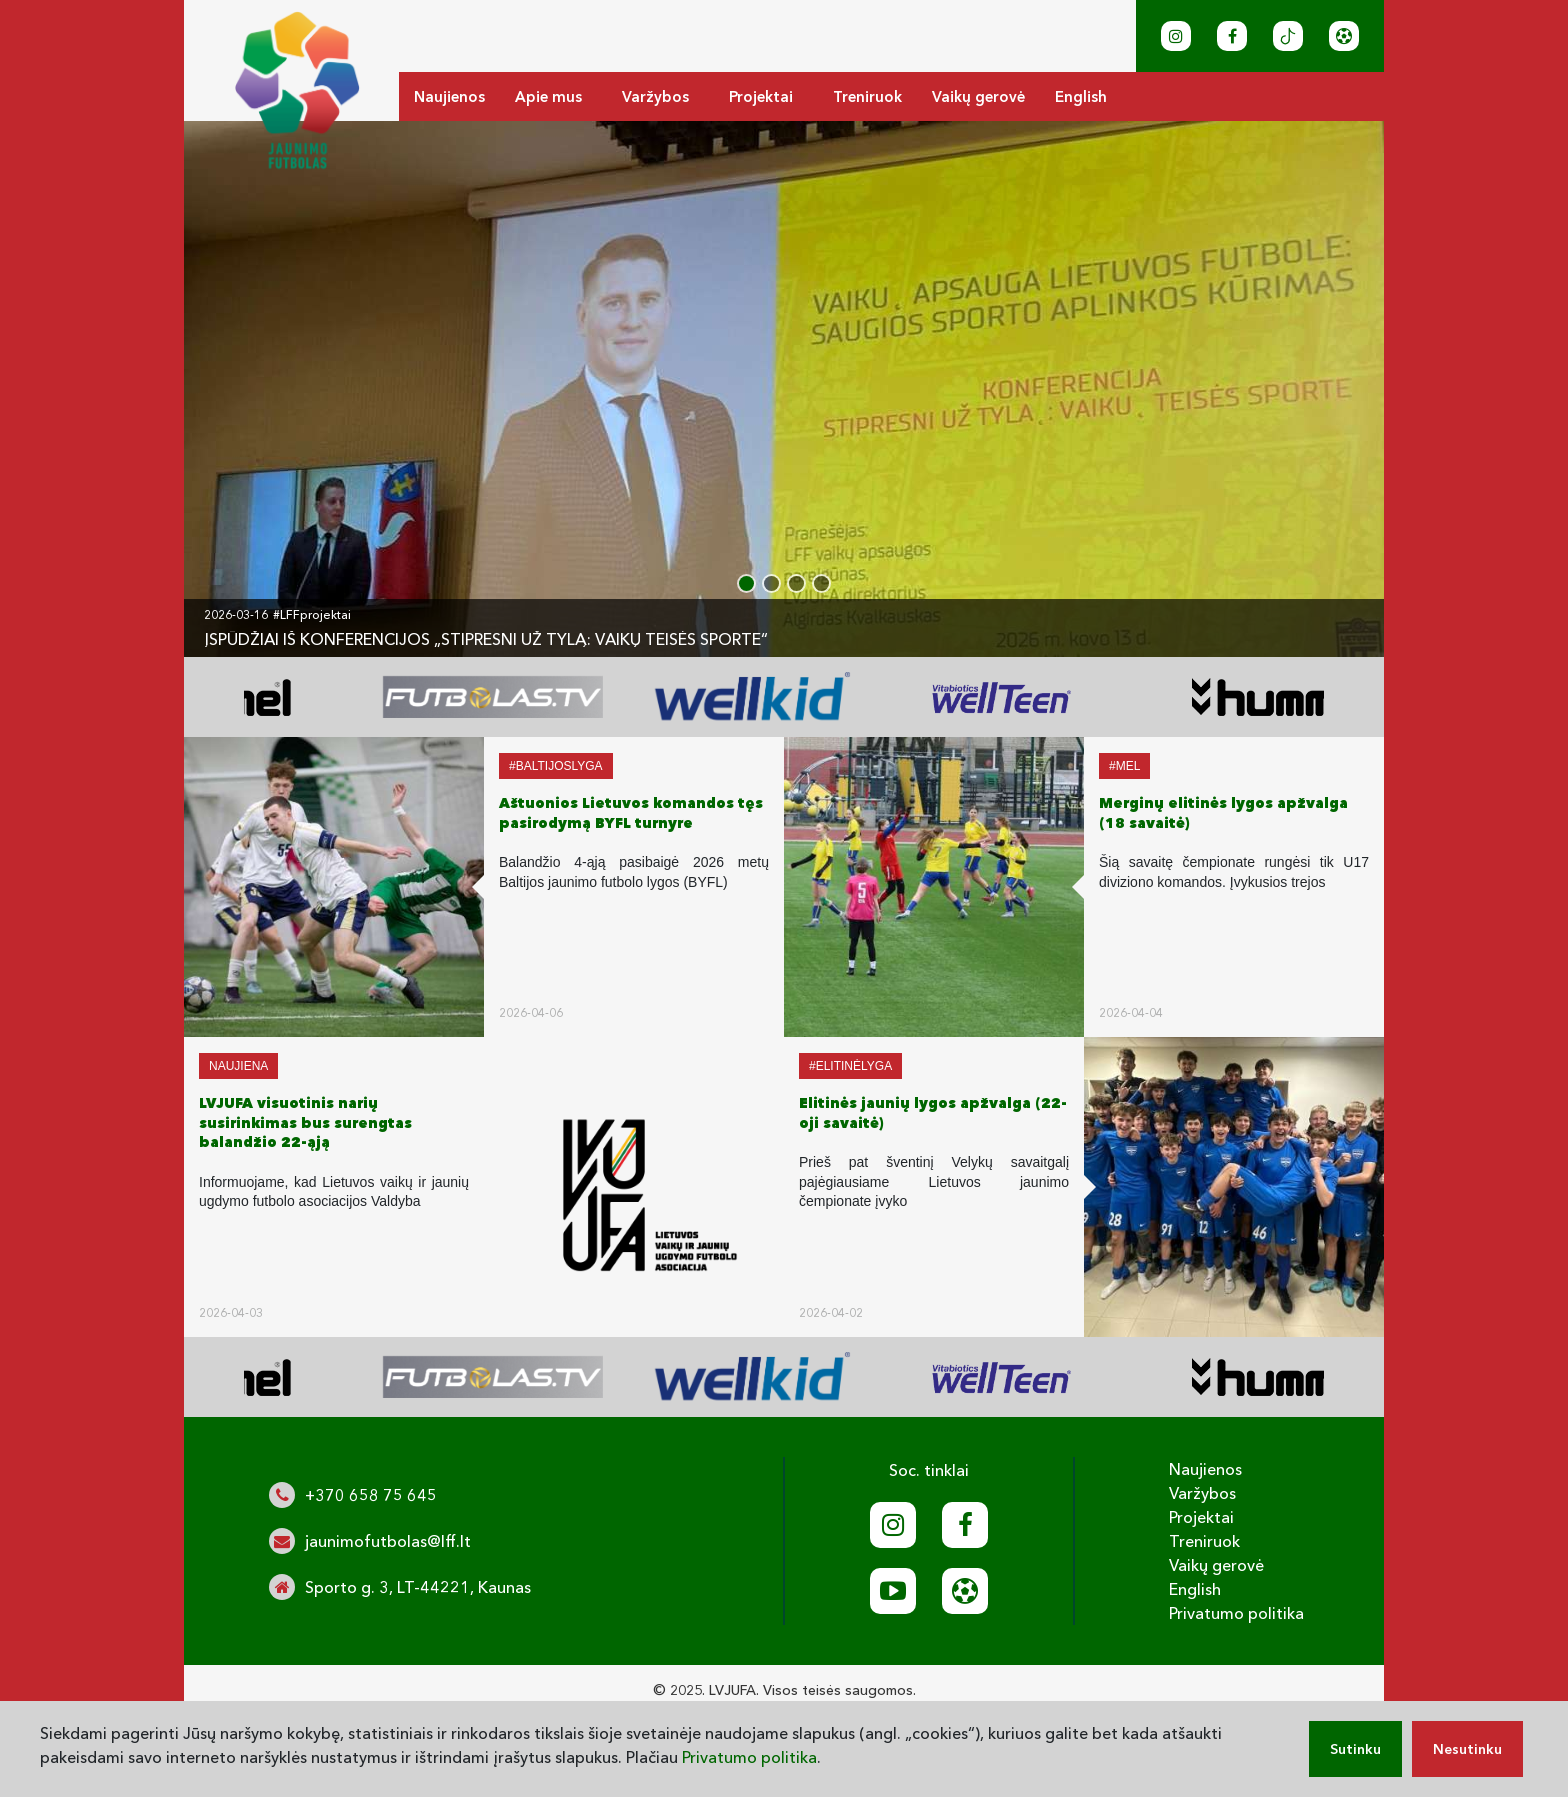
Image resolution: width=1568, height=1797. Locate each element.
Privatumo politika (1236, 1613)
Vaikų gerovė (978, 96)
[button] (746, 583)
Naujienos (449, 96)
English (1081, 96)
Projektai (761, 96)
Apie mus (548, 96)
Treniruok (867, 96)
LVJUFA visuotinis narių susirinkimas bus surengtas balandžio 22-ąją (305, 1122)
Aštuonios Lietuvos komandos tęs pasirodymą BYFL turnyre (631, 813)
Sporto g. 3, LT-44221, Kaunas (418, 1587)
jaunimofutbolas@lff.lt (388, 1541)
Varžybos (655, 96)
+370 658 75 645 (371, 1495)
